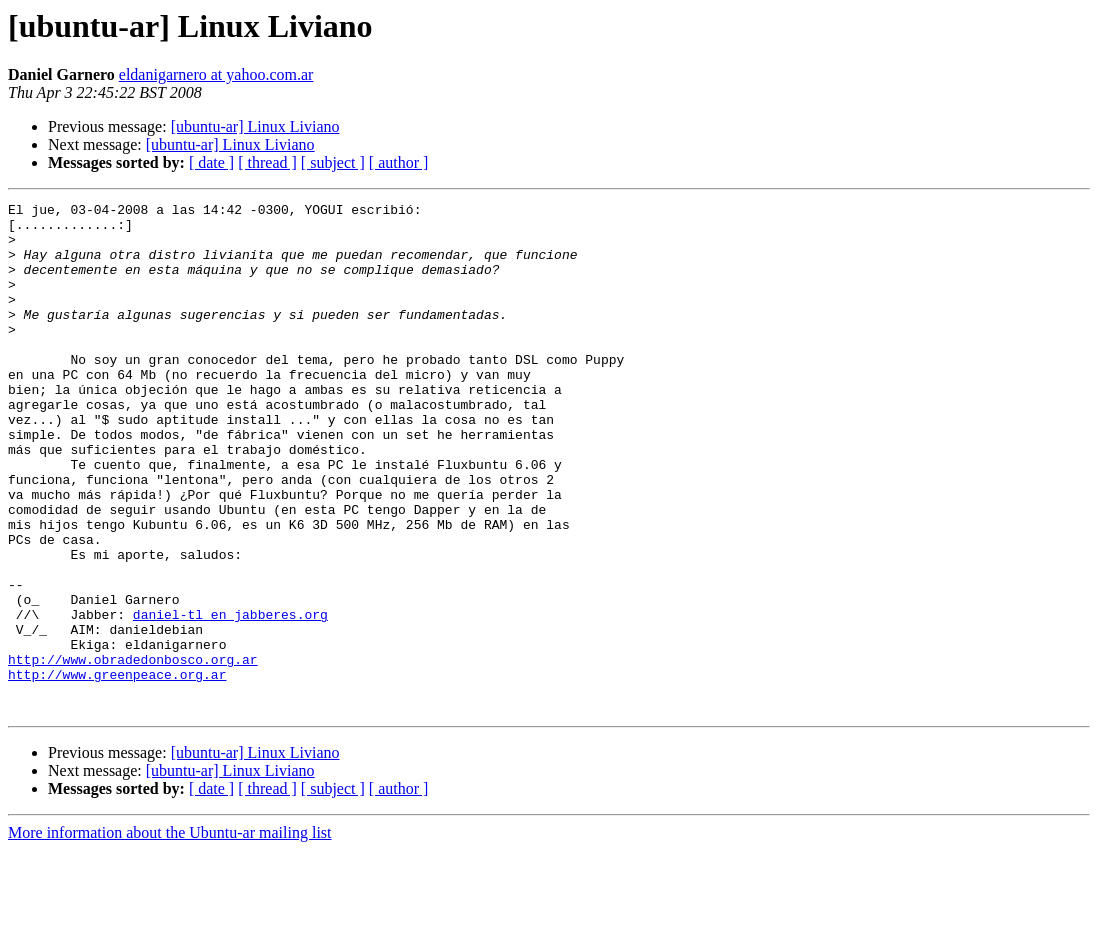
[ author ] (399, 162)
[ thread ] (267, 162)
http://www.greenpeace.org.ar (117, 770)
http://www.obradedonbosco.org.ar (133, 752)
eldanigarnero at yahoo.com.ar (216, 74)
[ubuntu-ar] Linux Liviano (255, 126)
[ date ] (211, 162)
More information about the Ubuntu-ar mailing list (170, 934)
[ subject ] (333, 162)
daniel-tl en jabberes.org (230, 698)
